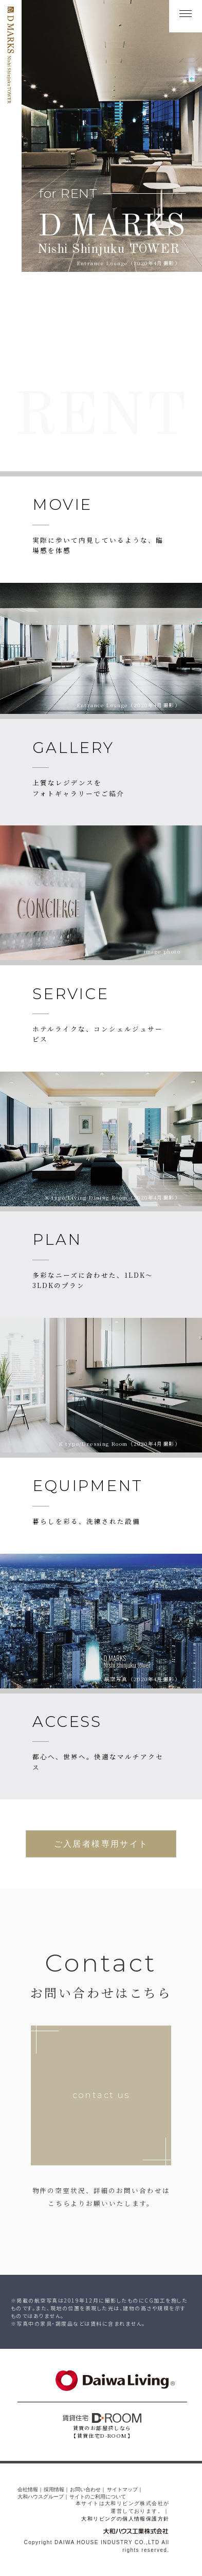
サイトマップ (122, 2490)
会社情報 (27, 2490)
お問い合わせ (85, 2490)
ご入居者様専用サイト (101, 1844)
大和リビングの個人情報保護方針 (125, 2519)
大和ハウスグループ (40, 2497)
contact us (101, 2096)
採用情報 (54, 2490)
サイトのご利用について (97, 2497)
